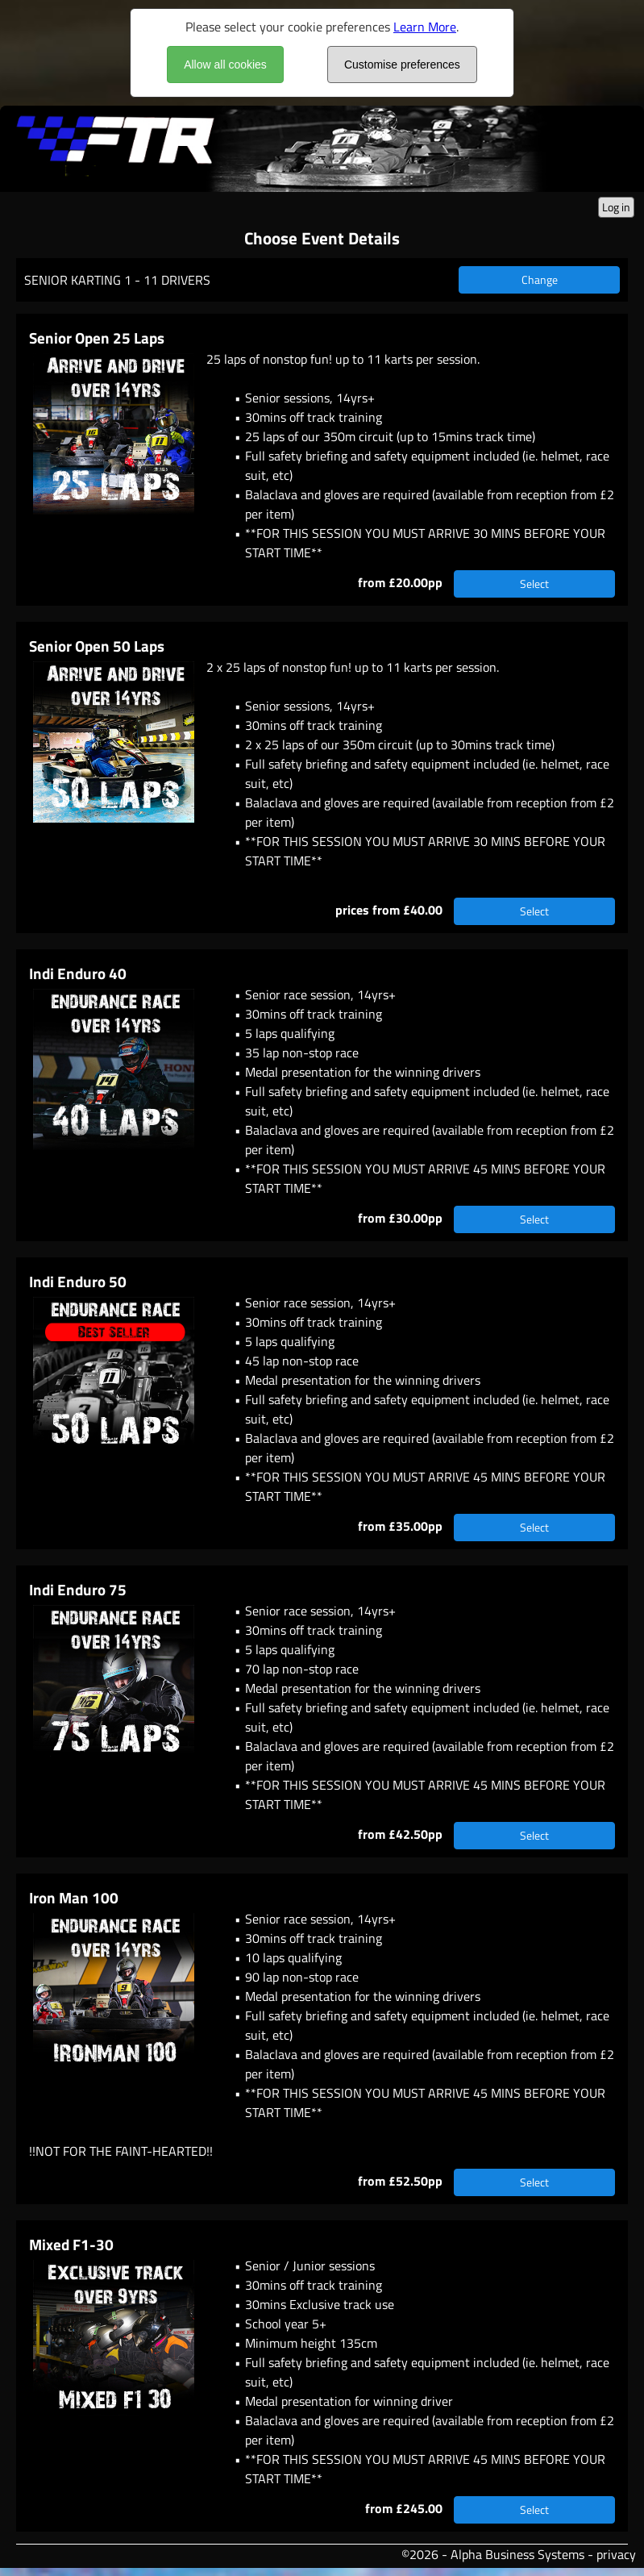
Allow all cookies (225, 64)
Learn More (424, 26)
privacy (616, 2554)
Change (539, 279)
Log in (616, 206)
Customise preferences (402, 64)
